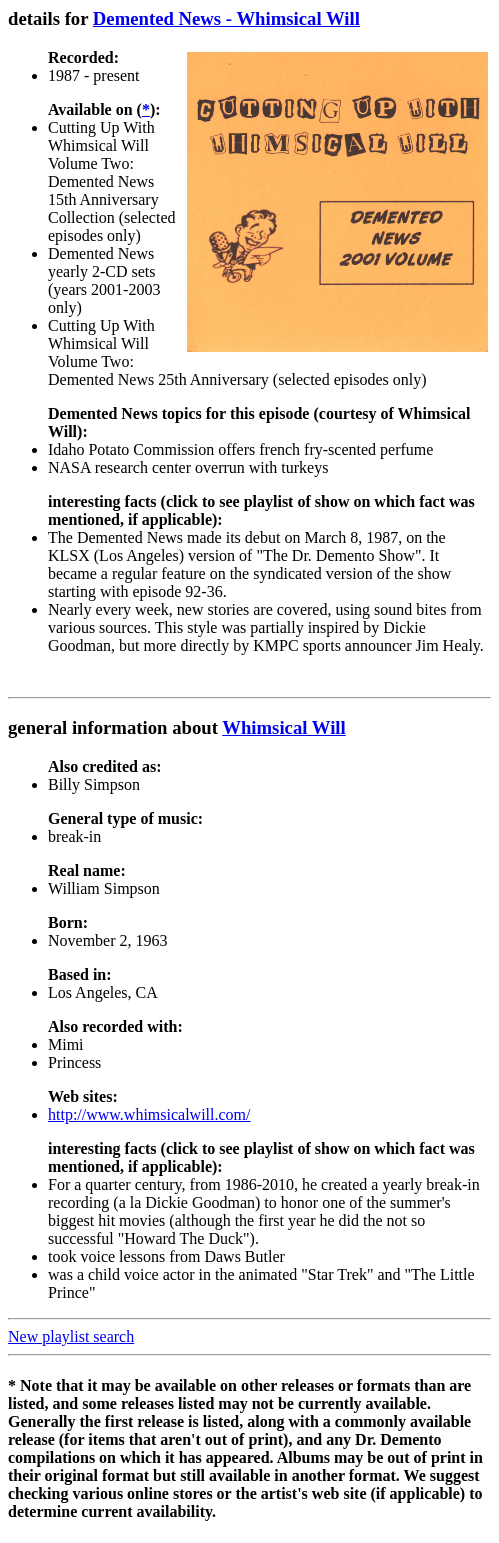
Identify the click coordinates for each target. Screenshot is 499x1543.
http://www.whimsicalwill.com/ (149, 1114)
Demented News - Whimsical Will (226, 18)
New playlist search (71, 1336)
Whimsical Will (284, 727)
